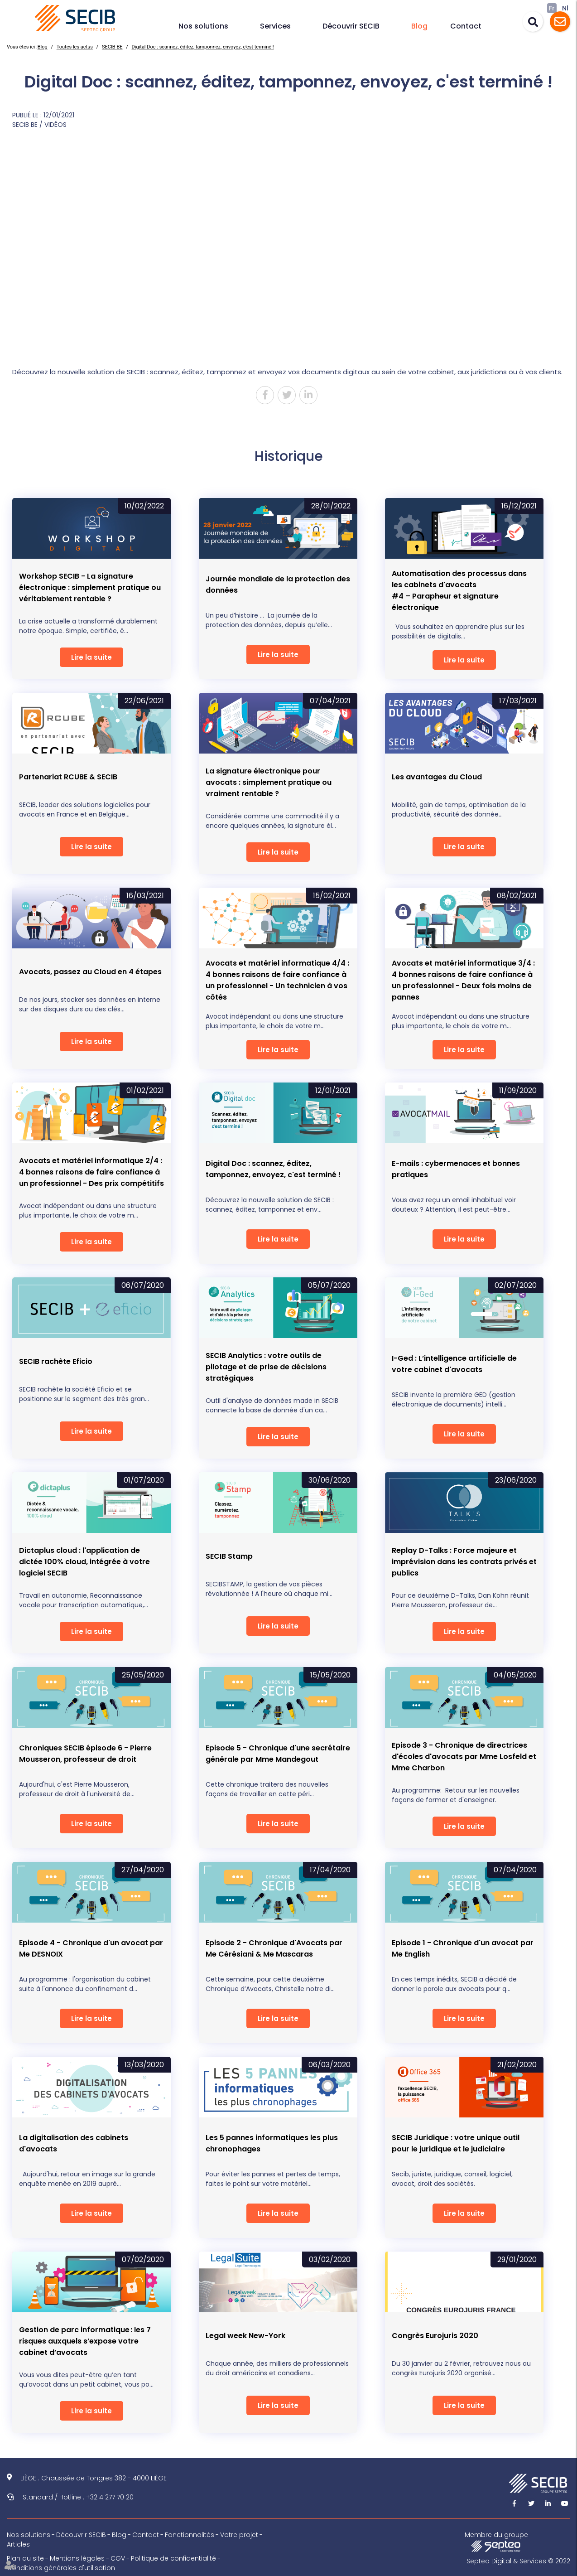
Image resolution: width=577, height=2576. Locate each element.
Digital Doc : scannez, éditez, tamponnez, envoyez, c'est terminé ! (203, 47)
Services (275, 26)
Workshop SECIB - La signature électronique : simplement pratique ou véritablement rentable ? (90, 587)
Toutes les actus (75, 47)
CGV (118, 2558)
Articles (18, 2544)
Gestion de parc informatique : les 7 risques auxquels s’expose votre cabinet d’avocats (85, 2341)
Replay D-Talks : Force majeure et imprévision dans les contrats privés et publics (464, 1561)
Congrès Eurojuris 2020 (435, 2335)
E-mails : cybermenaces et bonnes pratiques (456, 1169)
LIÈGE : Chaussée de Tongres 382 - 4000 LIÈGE (93, 2478)
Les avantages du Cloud (437, 777)
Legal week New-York (245, 2335)
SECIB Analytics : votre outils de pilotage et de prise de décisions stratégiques (266, 1366)
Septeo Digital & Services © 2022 (518, 2561)
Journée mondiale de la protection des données (278, 584)
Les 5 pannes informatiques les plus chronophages (272, 2143)
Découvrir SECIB (351, 26)
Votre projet (239, 2534)
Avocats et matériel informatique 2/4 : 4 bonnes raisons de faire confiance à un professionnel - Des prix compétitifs (91, 1172)
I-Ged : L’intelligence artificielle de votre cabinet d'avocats (454, 1364)
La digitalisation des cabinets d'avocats (73, 2143)
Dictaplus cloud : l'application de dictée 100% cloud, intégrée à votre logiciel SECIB (84, 1561)
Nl (565, 8)
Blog (419, 26)
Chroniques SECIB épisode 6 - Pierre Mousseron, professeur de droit (85, 1753)
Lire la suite (91, 657)
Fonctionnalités (189, 2534)
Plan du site (25, 2558)
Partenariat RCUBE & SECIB (68, 777)
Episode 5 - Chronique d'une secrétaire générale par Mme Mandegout (278, 1753)
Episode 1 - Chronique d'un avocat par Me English (463, 1948)
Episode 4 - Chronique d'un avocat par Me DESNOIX (91, 1948)
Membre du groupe (496, 2541)
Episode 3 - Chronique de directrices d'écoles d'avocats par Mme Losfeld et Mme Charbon (464, 1756)
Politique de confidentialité (173, 2558)
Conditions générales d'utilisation (61, 2567)
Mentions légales (77, 2558)
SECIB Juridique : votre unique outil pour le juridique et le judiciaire (455, 2143)
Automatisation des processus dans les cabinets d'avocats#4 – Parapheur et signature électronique (459, 590)
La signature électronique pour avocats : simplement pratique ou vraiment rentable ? (269, 782)
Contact (465, 26)
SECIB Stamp (229, 1556)
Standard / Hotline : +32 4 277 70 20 (78, 2497)
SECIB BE (112, 47)
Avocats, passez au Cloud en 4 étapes (90, 972)
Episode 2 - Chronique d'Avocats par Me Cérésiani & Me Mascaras (274, 1948)
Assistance (560, 21)
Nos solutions (203, 26)
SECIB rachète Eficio (55, 1361)
